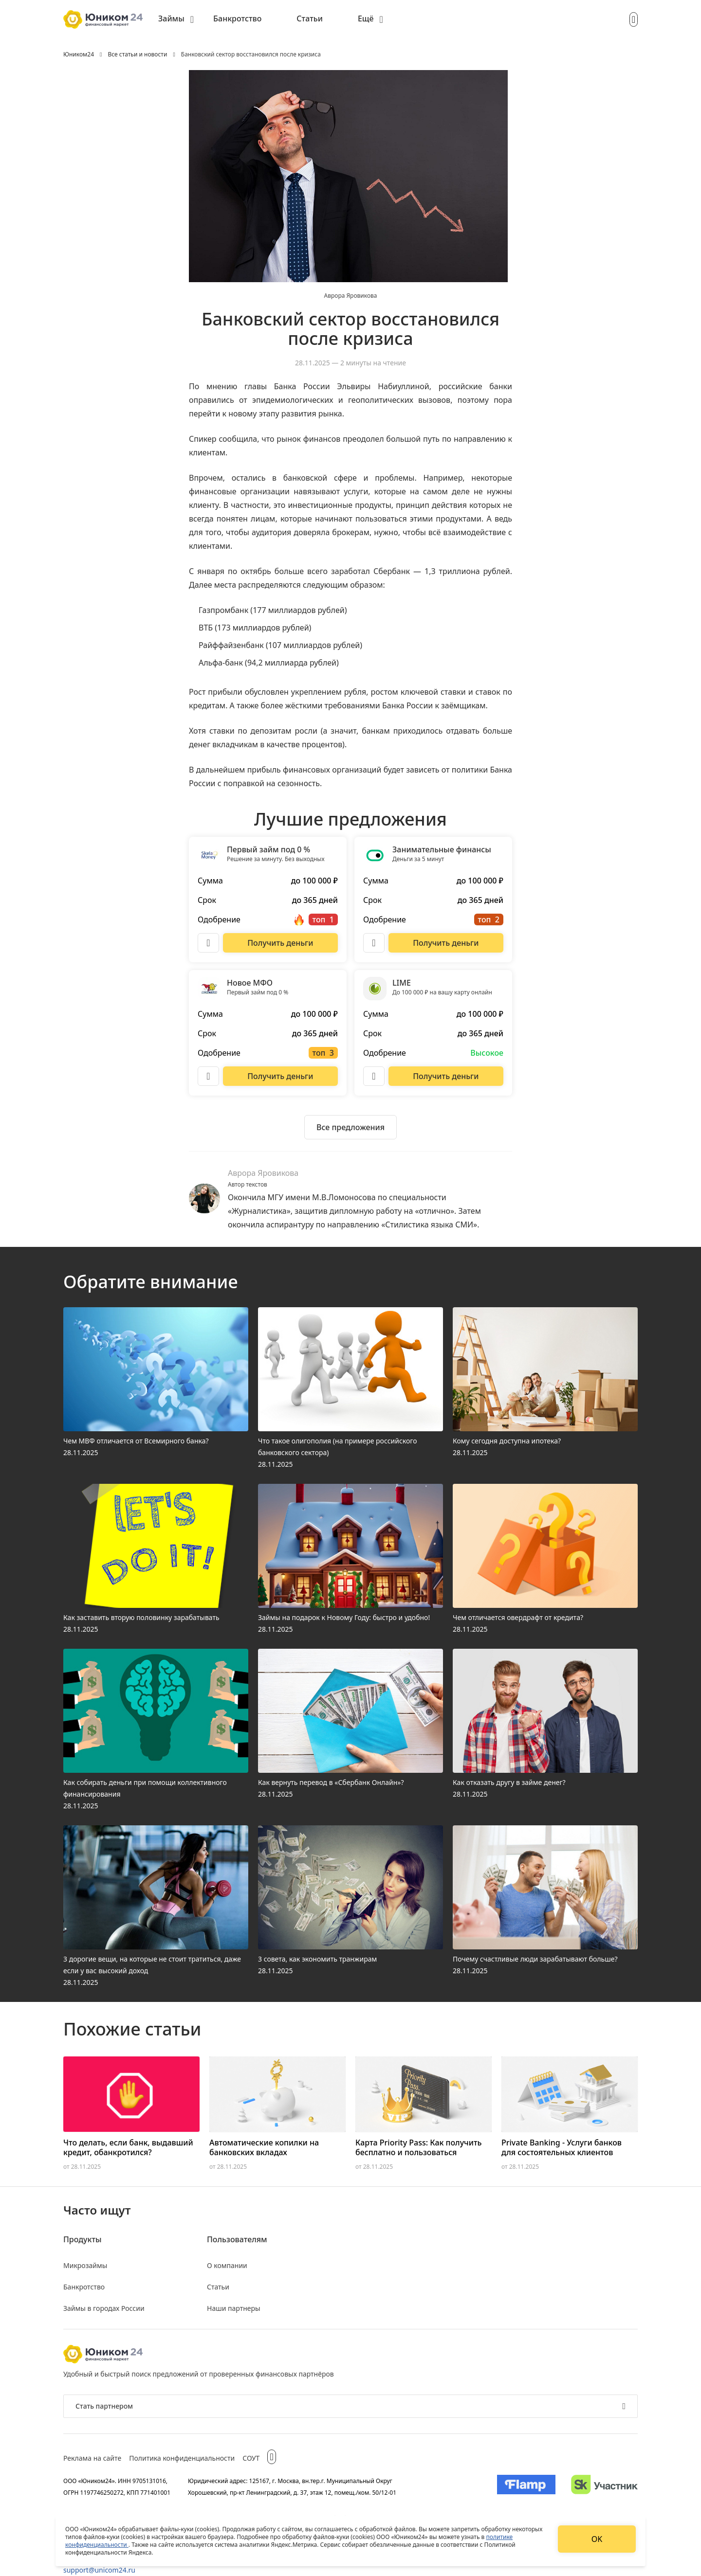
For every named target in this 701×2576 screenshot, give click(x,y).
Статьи (309, 18)
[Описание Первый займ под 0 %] (208, 943)
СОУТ (250, 2458)
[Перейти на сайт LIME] (445, 1076)
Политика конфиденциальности (182, 2458)
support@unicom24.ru (99, 2570)
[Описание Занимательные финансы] (374, 943)
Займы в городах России (104, 2308)
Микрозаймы (85, 2265)
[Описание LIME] (374, 1076)
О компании (227, 2265)
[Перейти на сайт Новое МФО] (280, 1076)
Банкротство (237, 18)
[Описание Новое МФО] (208, 1076)
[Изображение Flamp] (526, 2486)
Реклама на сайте (92, 2458)
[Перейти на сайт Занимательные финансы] (445, 943)
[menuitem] (175, 19)
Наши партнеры (233, 2308)
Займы (171, 18)
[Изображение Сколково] (604, 2486)
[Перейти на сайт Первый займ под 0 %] (280, 943)
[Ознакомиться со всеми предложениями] (350, 1127)
